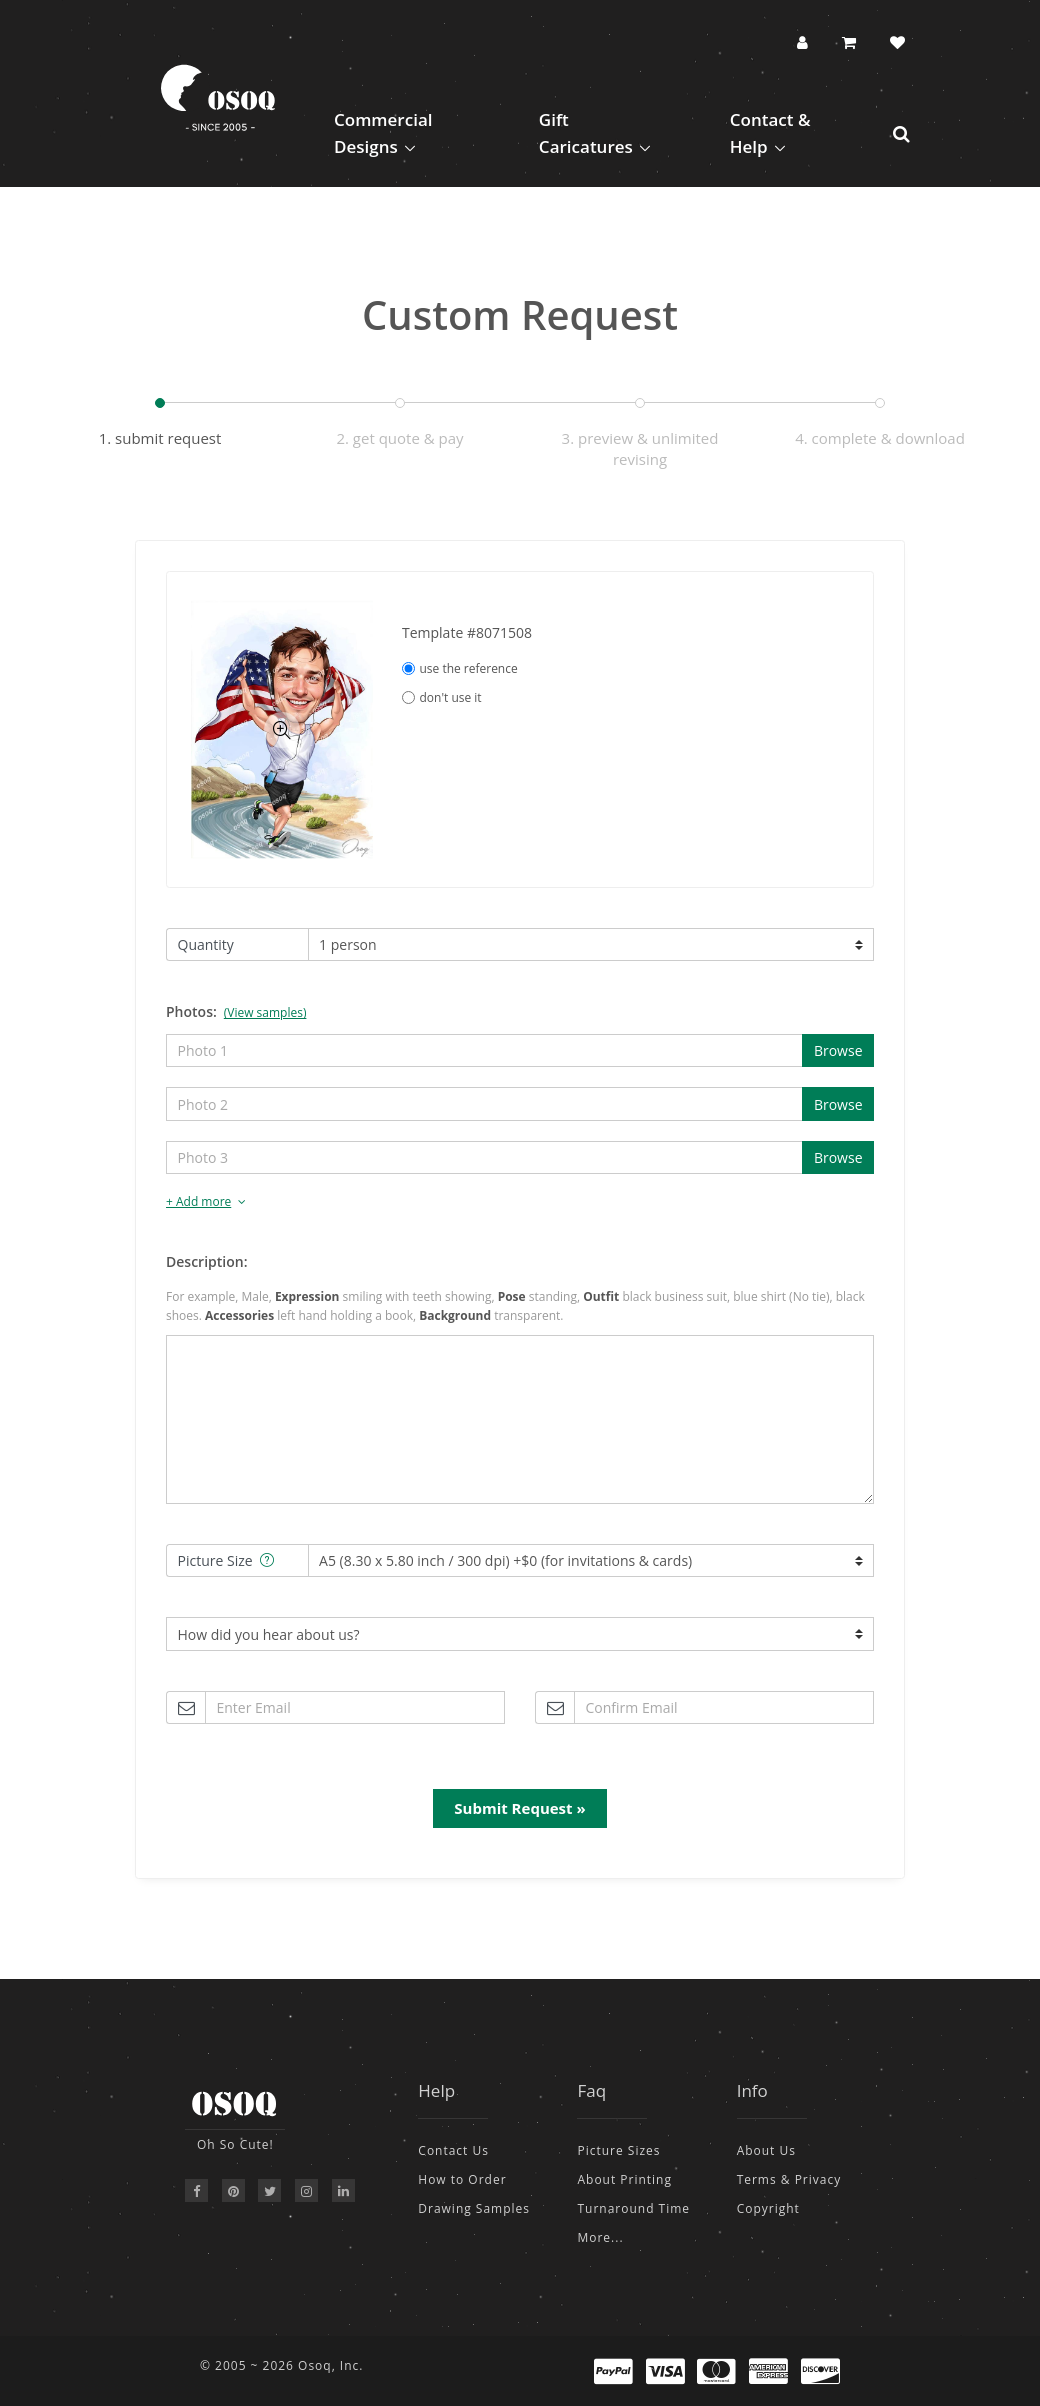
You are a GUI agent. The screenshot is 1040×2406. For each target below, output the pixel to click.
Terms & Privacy (789, 2179)
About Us (766, 2150)
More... (600, 2237)
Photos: (236, 1011)
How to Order (462, 2179)
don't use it (442, 697)
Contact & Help (770, 133)
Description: (206, 1261)
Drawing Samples (474, 2208)
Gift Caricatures (586, 133)
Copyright (768, 2208)
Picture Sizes (618, 2150)
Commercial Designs (383, 133)
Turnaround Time (633, 2208)
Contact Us (453, 2150)
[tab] (520, 1202)
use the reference (460, 668)
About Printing (624, 2179)
